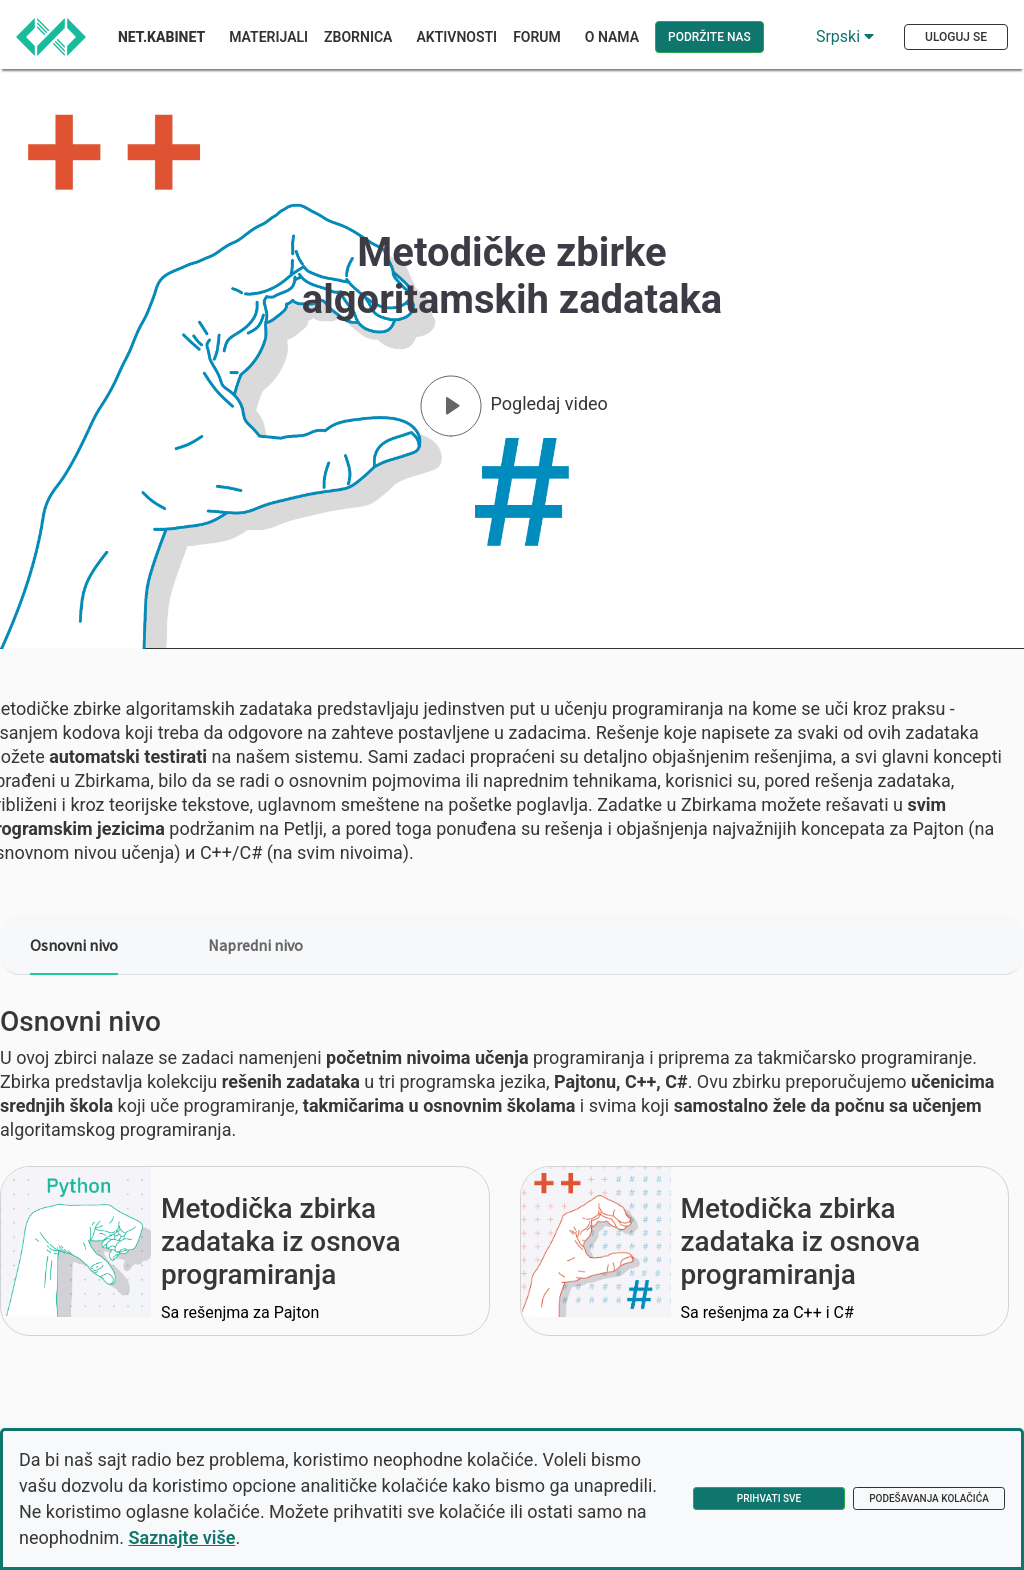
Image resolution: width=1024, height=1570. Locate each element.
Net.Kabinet (161, 37)
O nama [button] (612, 37)
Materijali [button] (268, 37)
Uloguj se (956, 37)
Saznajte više (182, 1537)
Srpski (845, 36)
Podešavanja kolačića (929, 1498)
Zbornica (358, 37)
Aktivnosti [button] (456, 37)
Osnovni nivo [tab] (74, 945)
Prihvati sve (769, 1498)
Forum (537, 37)
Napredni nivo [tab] (255, 945)
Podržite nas (709, 37)
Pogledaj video (549, 403)
